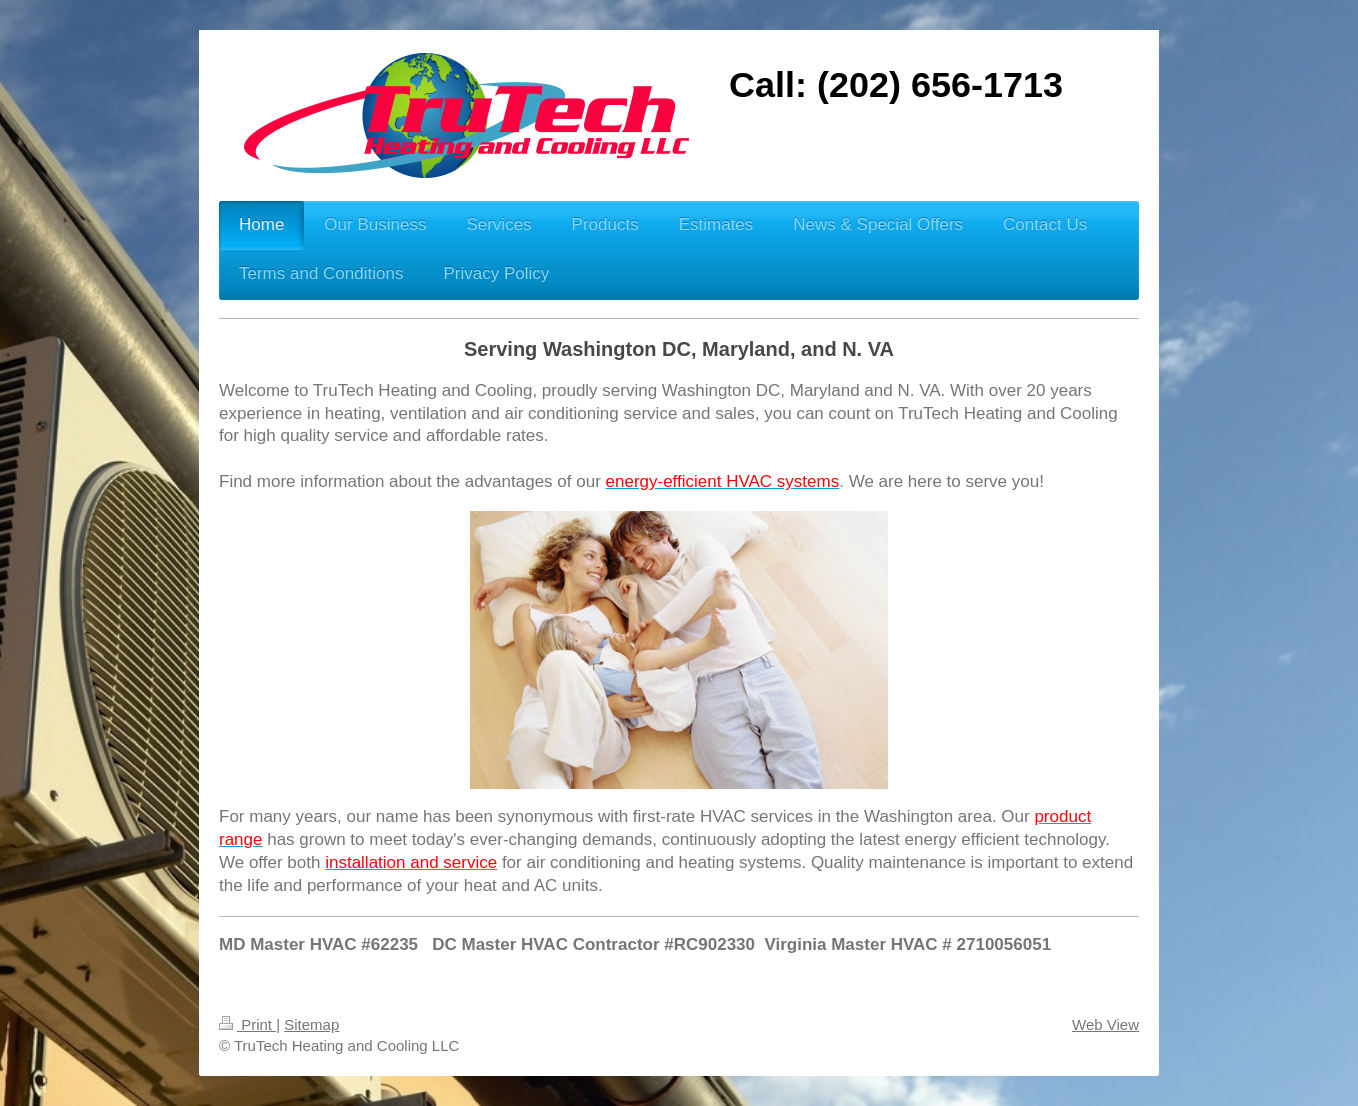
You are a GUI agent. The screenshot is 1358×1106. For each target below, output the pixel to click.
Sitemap (311, 1024)
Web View (1105, 1024)
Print (247, 1024)
